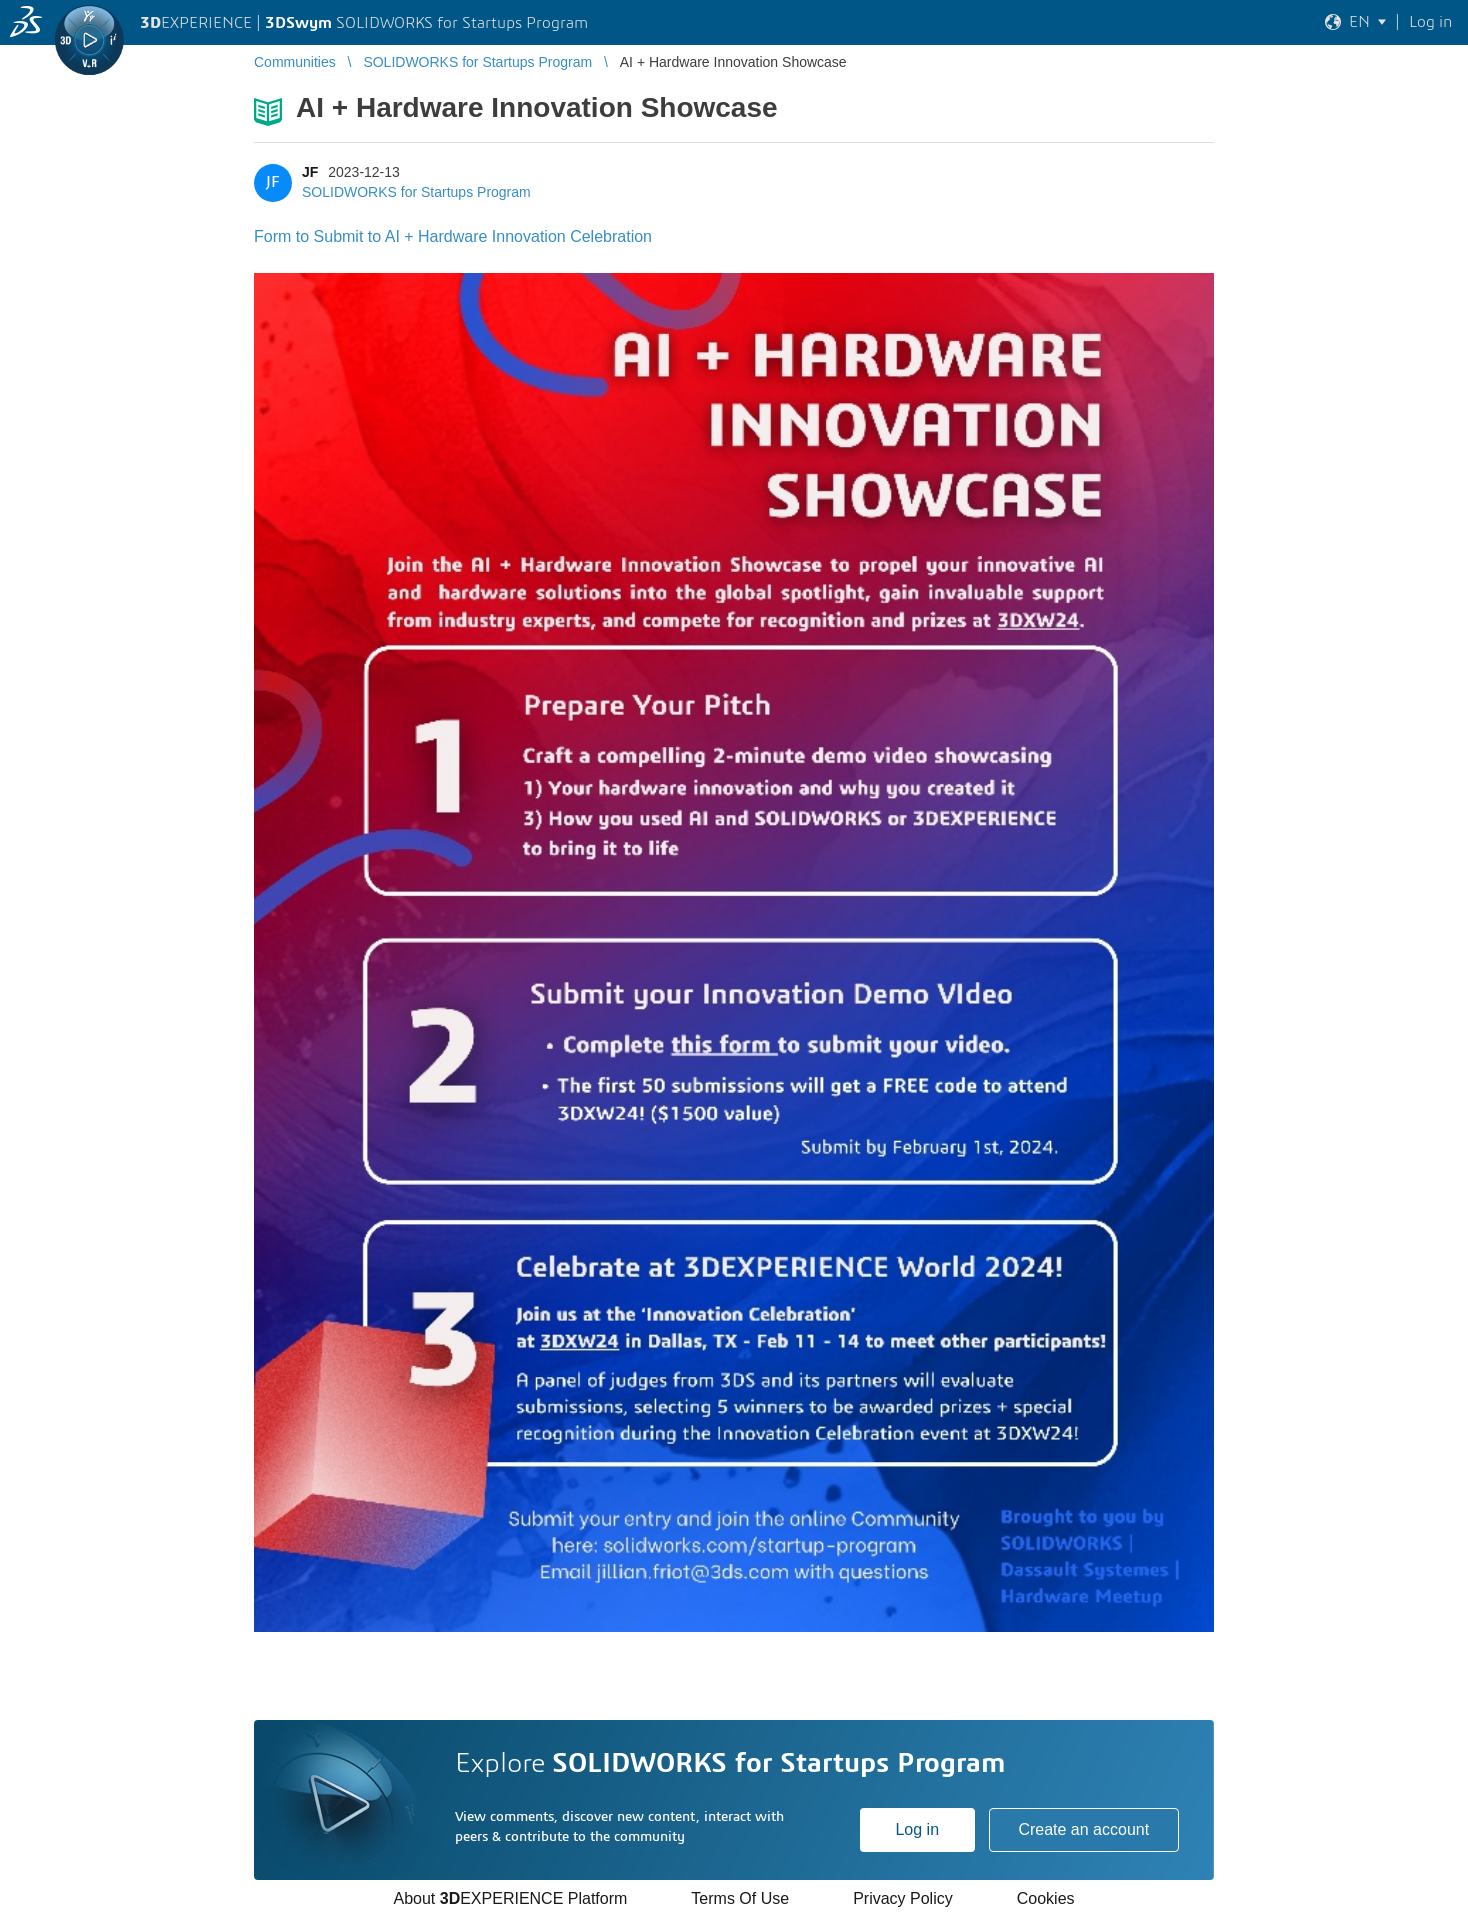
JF (310, 172)
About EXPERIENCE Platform (510, 1898)
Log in (917, 1829)
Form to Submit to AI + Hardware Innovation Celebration (453, 236)
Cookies (1046, 1898)
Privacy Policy (903, 1898)
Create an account (1083, 1829)
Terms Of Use (740, 1898)
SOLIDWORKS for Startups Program (416, 192)
